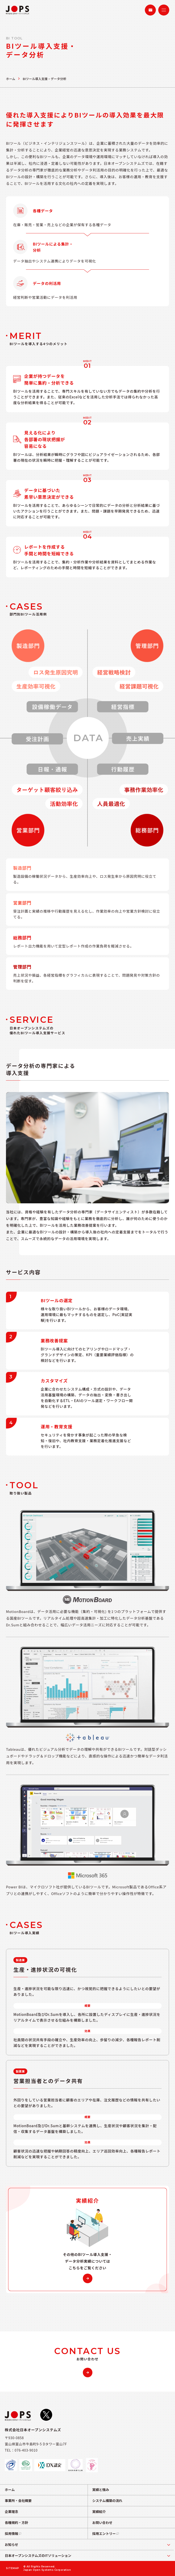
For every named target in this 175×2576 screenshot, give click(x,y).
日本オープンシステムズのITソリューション (38, 2555)
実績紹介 (99, 2511)
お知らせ (11, 2544)
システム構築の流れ (107, 2500)
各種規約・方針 (16, 2522)
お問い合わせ (102, 2522)
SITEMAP (12, 2568)
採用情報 (13, 2533)
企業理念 (11, 2511)
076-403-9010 (26, 2450)
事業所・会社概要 (18, 2500)
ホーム (10, 78)
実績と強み (100, 2489)
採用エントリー (105, 2533)
